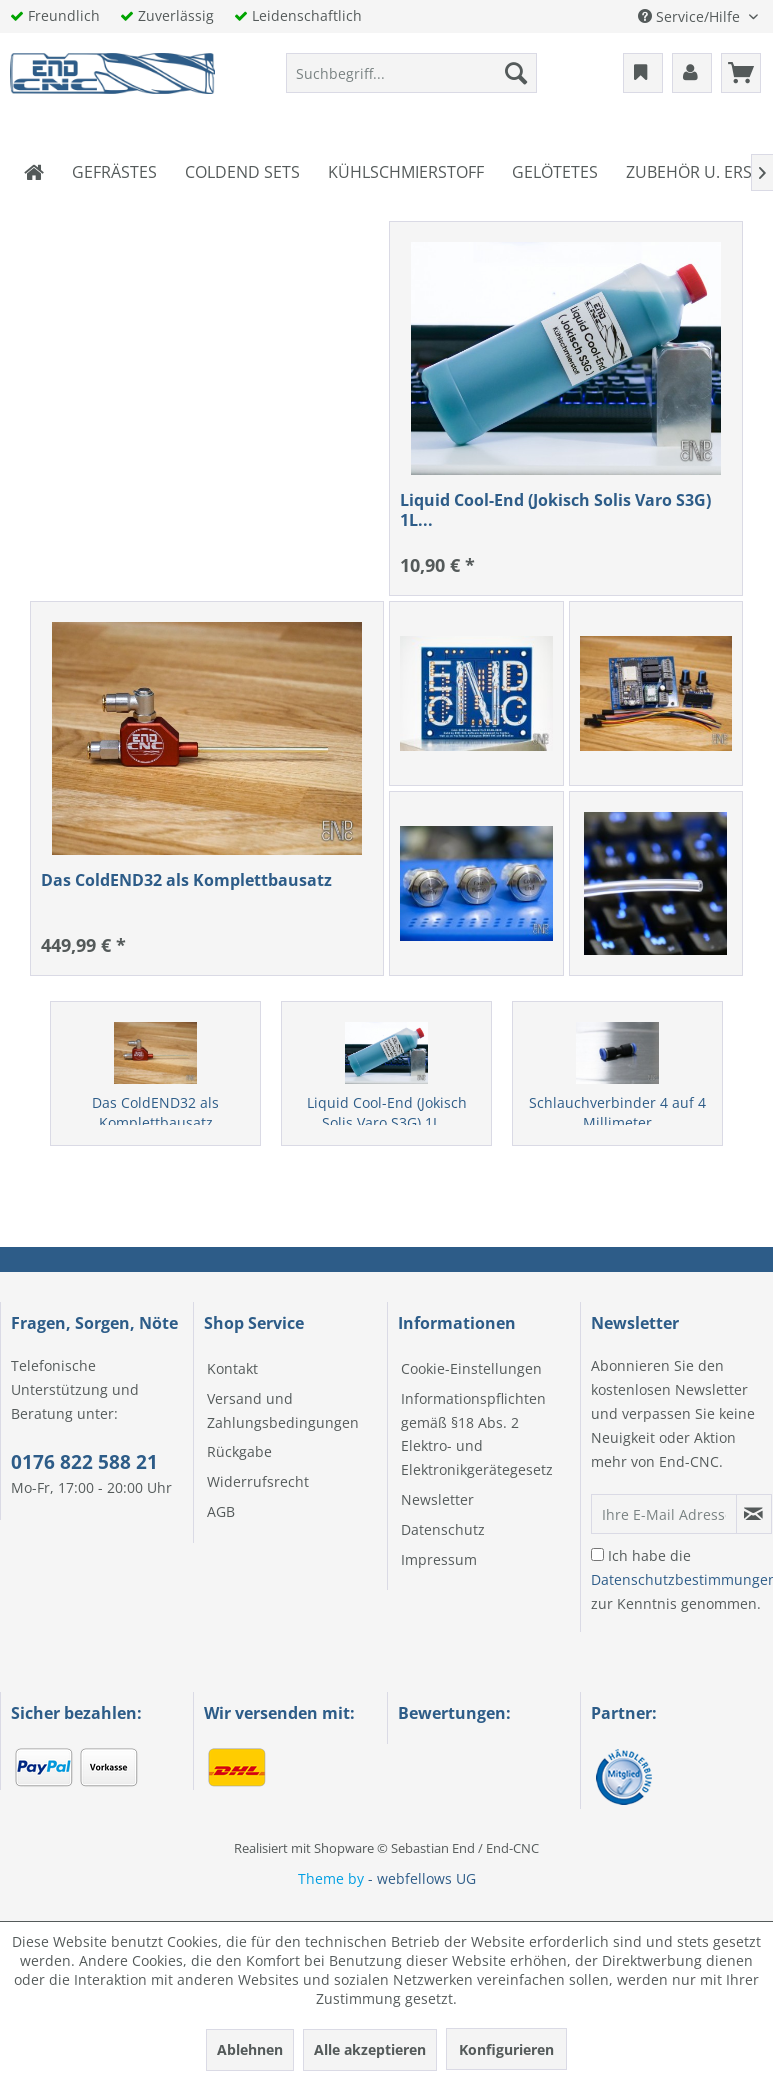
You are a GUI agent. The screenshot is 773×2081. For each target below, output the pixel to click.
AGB (221, 1511)
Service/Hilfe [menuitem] (691, 16)
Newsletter (437, 1499)
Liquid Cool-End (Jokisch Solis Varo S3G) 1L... (387, 1112)
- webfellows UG (422, 1878)
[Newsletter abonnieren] (754, 1514)
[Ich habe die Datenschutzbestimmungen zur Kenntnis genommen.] (597, 1554)
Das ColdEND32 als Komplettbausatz (155, 1112)
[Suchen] (516, 73)
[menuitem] (411, 73)
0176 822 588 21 (84, 1462)
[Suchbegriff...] (411, 73)
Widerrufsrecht (258, 1481)
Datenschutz (443, 1529)
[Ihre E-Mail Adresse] (664, 1514)
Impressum (439, 1559)
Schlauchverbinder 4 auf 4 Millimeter (617, 1112)
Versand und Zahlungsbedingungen (283, 1410)
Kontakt (232, 1368)
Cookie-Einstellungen (471, 1368)
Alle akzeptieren (370, 2049)
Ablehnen (250, 2049)
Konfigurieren (506, 2049)
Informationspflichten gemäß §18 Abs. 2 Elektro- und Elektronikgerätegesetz (477, 1434)
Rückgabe (239, 1451)
